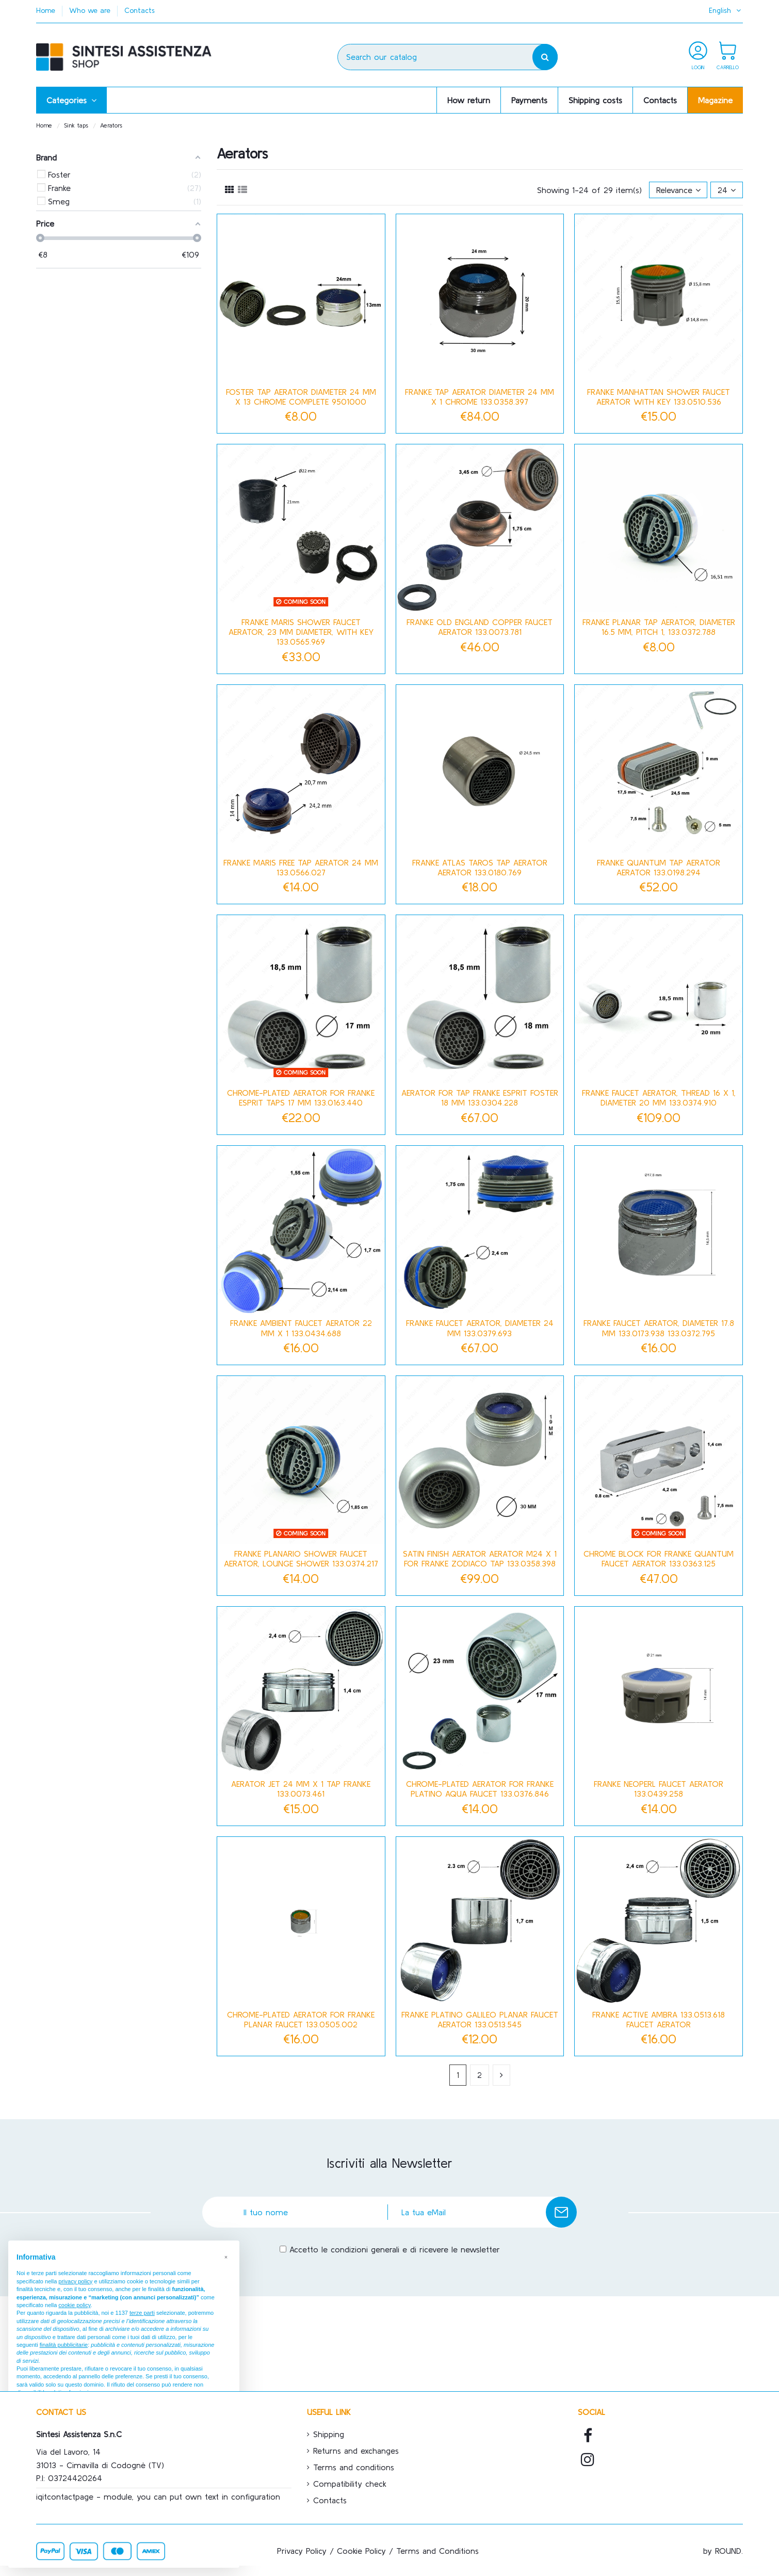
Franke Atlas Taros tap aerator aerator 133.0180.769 (479, 867)
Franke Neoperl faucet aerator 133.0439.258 (658, 1788)
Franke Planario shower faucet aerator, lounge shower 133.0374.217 (301, 1558)
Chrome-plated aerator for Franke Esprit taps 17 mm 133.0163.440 (301, 1097)
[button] (71, 100)
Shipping (328, 2434)
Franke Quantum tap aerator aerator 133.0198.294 (658, 867)
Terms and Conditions (437, 2550)
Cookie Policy (361, 2550)
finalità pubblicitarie (64, 2345)
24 (727, 190)
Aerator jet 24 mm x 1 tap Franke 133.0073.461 (300, 1788)
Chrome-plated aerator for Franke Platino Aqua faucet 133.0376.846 (480, 1788)
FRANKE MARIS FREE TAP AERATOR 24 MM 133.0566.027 (300, 867)
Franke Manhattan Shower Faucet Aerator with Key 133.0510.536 (658, 396)
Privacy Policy (302, 2550)
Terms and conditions (353, 2467)
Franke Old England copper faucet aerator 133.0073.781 (480, 626)
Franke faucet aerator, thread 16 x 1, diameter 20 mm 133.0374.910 (659, 1097)
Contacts (139, 10)
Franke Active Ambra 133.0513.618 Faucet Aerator (658, 2019)
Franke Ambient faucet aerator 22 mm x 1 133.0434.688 (301, 1327)
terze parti (142, 2313)
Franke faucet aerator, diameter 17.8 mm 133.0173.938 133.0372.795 (658, 1327)
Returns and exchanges (356, 2450)
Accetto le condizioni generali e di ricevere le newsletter (394, 2249)
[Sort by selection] (678, 190)
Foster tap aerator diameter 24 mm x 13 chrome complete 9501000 (301, 396)
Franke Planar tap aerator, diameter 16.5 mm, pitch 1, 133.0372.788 (658, 626)
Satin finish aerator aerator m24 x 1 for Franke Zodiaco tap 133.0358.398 (480, 1558)
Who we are (91, 10)
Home (47, 10)
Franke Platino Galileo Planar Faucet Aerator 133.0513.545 (479, 2019)
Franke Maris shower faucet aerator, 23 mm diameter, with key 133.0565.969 (301, 631)
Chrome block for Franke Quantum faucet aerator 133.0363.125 (658, 1558)
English (726, 10)
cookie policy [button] (74, 2305)
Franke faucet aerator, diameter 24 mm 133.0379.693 (480, 1327)
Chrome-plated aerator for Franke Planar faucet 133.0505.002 (301, 2019)
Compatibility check (349, 2483)
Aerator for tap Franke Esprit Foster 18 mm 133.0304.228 (479, 1097)
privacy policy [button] (75, 2281)
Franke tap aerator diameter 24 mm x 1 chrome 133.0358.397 (479, 396)
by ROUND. (723, 2550)
